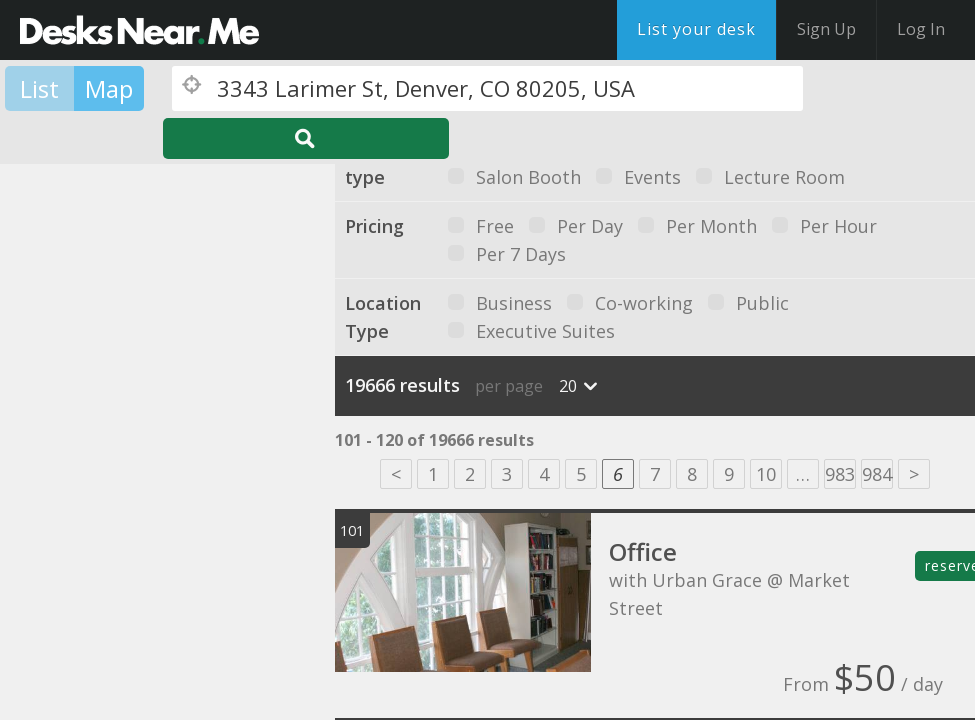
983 (840, 474)
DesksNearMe (139, 30)
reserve (950, 565)
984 (877, 474)
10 (766, 474)
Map (109, 88)
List (39, 88)
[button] (79, 433)
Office (643, 551)
